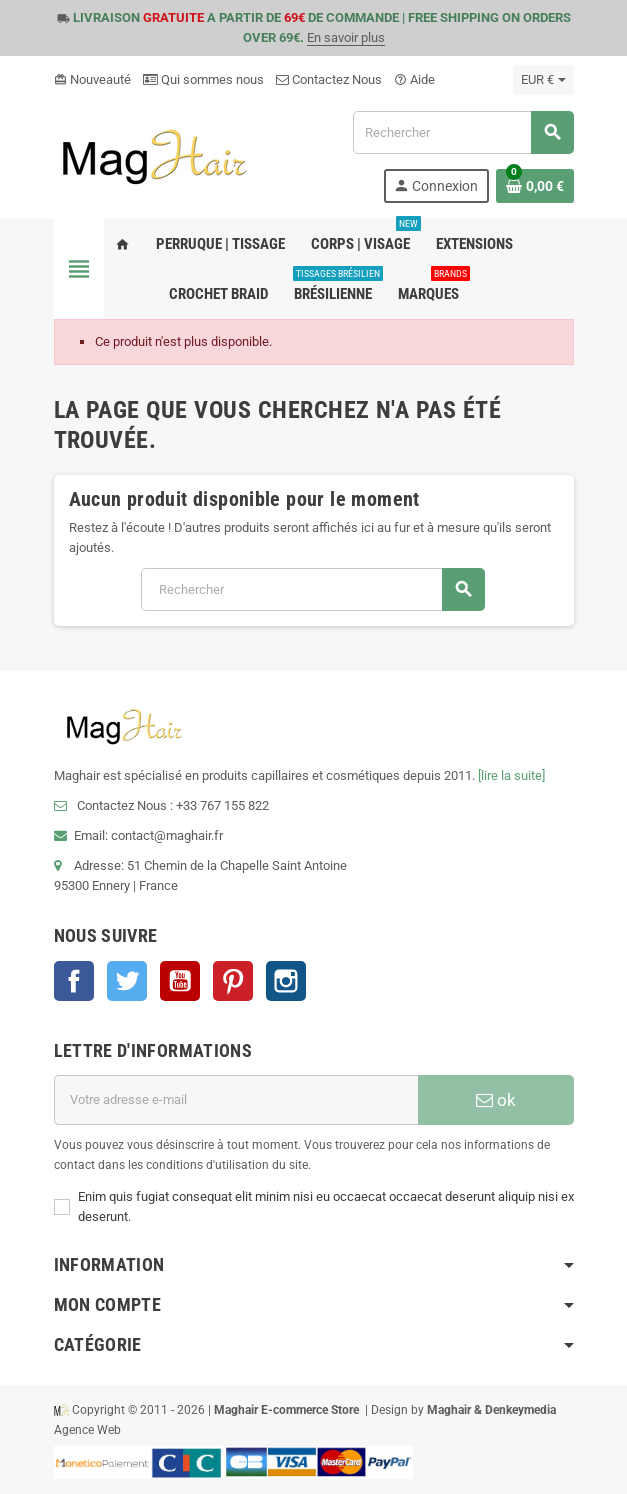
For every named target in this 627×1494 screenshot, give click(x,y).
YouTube (180, 981)
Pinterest (233, 981)
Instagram (286, 981)
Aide (414, 79)
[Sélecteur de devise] (543, 80)
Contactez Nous (329, 79)
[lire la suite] (511, 775)
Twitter (127, 981)
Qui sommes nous (203, 79)
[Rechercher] (463, 132)
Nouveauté (92, 79)
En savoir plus (346, 37)
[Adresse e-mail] (236, 1100)
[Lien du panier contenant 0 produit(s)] (535, 186)
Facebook (74, 981)
